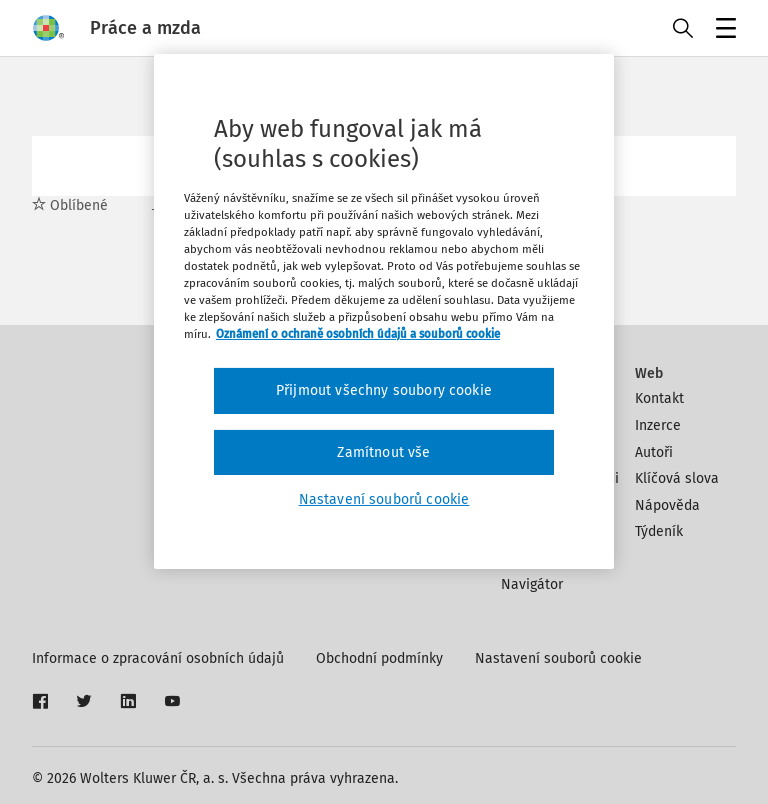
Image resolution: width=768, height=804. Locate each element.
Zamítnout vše (383, 452)
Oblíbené (70, 205)
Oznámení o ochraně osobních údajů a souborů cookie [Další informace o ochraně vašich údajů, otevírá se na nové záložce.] (358, 334)
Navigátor (532, 584)
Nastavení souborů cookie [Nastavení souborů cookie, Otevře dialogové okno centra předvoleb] (384, 499)
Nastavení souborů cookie (558, 658)
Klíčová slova (677, 478)
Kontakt (659, 398)
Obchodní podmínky (379, 658)
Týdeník (659, 531)
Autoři (654, 452)
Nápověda (667, 505)
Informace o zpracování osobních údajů (158, 658)
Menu (722, 30)
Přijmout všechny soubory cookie (384, 390)
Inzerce (658, 425)
